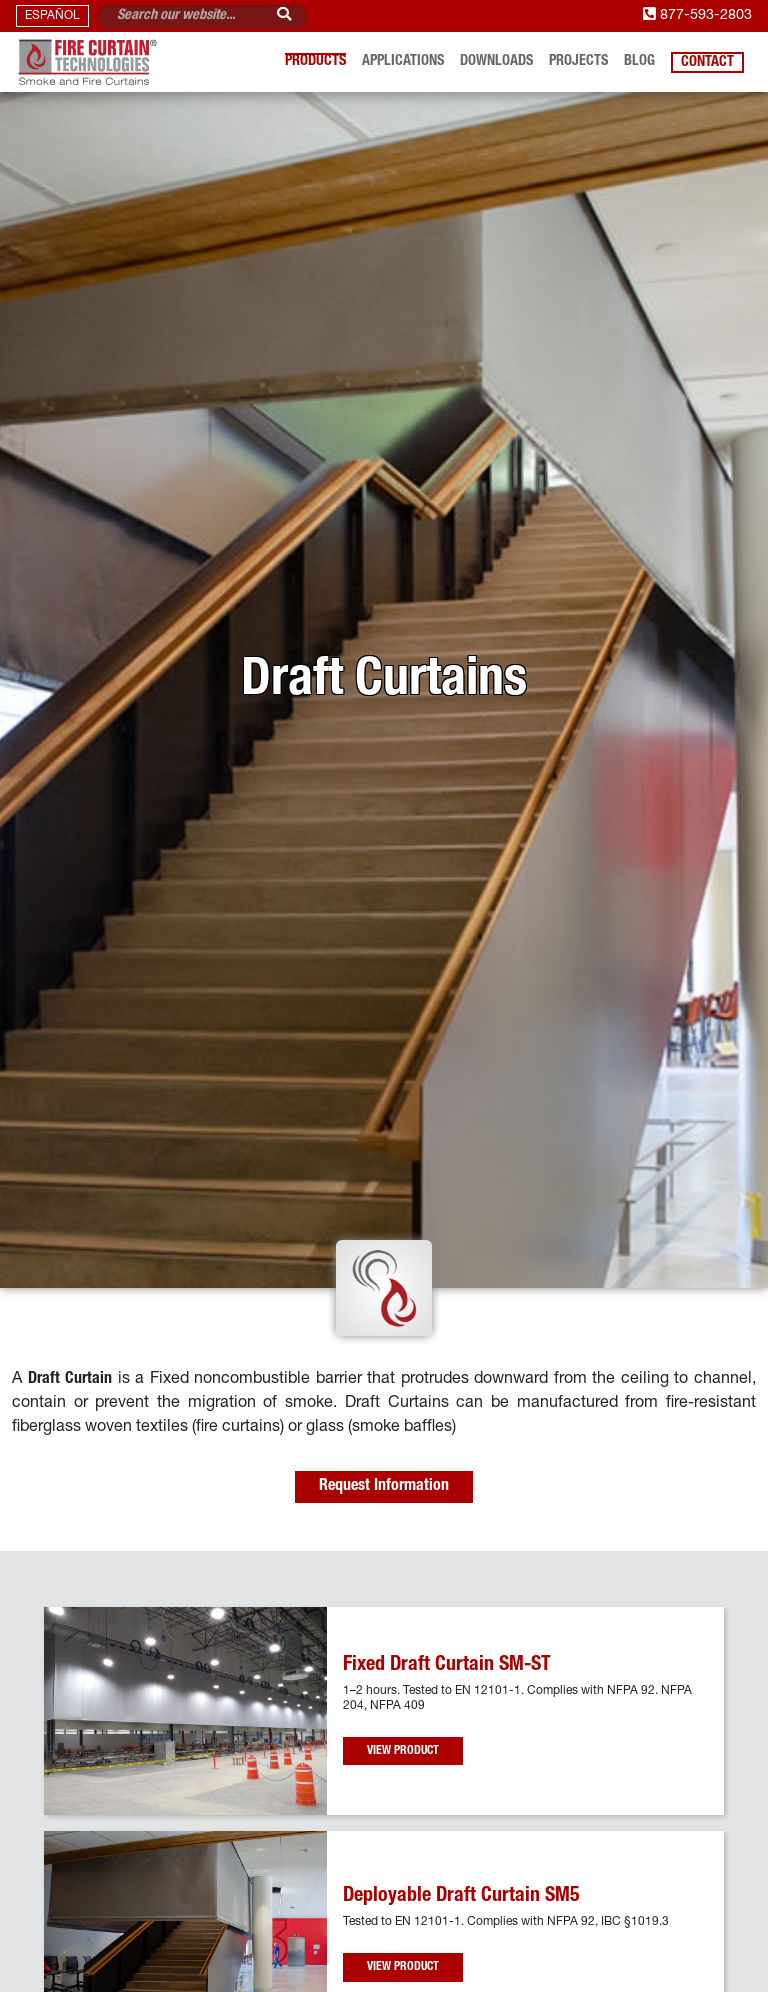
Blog (639, 62)
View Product (403, 1751)
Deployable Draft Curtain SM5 (461, 1897)
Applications (403, 62)
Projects (578, 62)
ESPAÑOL (52, 16)
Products (315, 62)
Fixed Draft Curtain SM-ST (447, 1666)
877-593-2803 (697, 16)
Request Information (384, 1487)
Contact (707, 62)
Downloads (496, 62)
